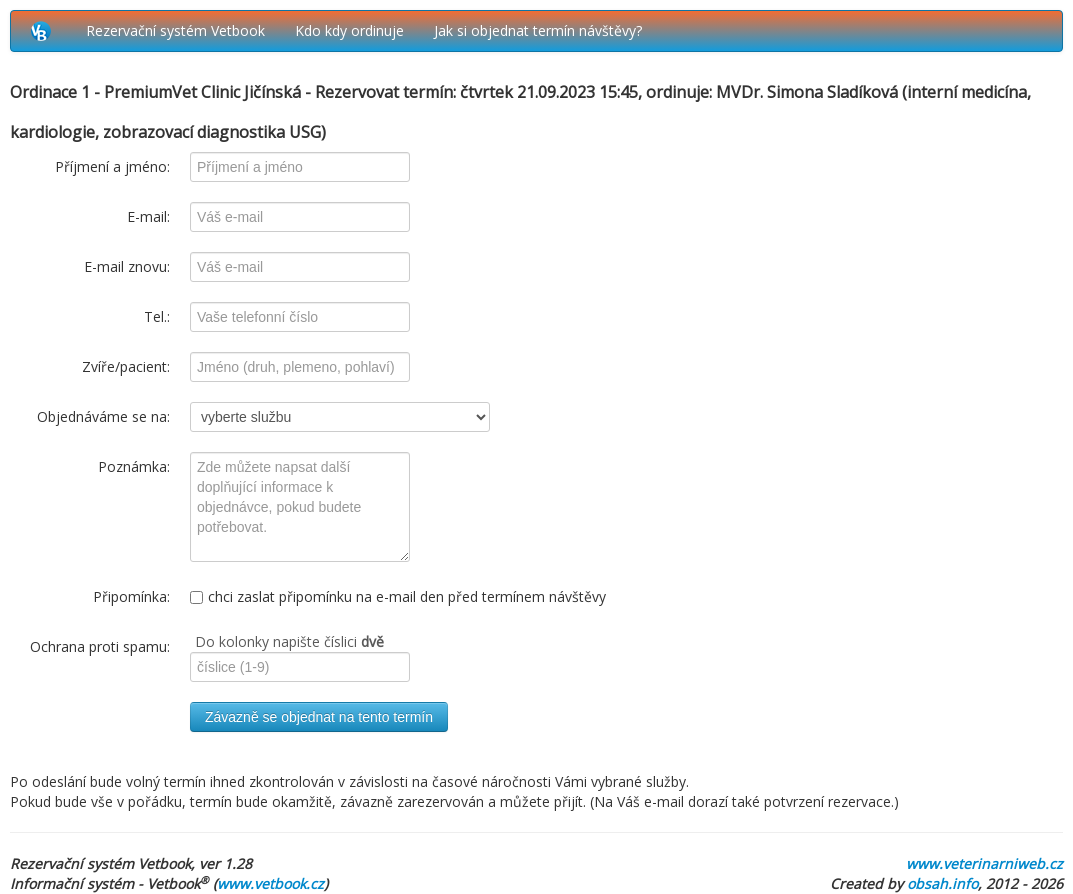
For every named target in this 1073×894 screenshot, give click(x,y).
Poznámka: (134, 466)
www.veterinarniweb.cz (984, 863)
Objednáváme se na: (103, 416)
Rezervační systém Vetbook (175, 30)
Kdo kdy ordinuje (349, 30)
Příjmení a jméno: (112, 166)
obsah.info (942, 883)
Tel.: (157, 316)
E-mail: (148, 216)
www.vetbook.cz (270, 883)
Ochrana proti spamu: (100, 646)
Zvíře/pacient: (126, 366)
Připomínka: (131, 596)
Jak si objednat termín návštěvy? (538, 30)
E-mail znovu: (127, 266)
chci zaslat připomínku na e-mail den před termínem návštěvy (398, 596)
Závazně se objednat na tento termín (319, 717)
